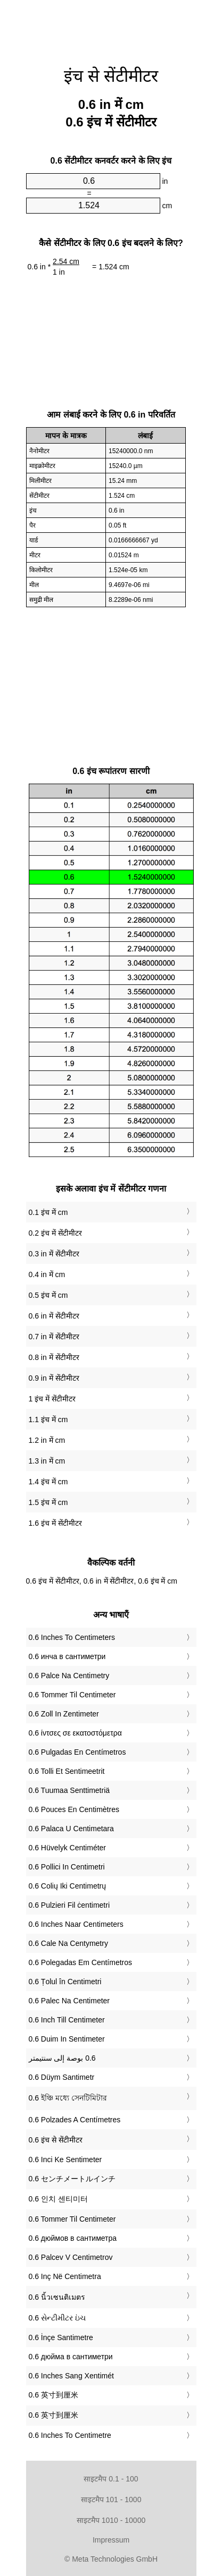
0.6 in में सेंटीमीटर (54, 1316)
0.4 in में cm (47, 1274)
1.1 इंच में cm (48, 1419)
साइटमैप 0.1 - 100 (111, 2479)
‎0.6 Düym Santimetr (62, 2077)
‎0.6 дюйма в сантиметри (71, 2356)
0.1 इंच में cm (48, 1212)
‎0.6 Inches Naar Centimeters (76, 1924)
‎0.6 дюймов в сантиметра (73, 2238)
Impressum (111, 2540)
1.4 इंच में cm (48, 1481)
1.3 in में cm (47, 1461)
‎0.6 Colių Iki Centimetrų (67, 1886)
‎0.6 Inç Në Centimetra (65, 2276)
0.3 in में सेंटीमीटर (54, 1253)
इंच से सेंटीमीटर (111, 76)
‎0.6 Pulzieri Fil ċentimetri (69, 1905)
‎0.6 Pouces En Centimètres (74, 1809)
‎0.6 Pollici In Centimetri (67, 1867)
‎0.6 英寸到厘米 (53, 2395)
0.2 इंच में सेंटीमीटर (55, 1233)
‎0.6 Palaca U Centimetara (71, 1828)
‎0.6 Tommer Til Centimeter (72, 1694)
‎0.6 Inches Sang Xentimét (71, 2375)
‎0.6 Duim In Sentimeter (67, 2039)
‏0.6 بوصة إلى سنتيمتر (62, 2058)
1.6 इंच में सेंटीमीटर (55, 1523)
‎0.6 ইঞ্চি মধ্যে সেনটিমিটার (68, 2098)
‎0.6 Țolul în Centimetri (65, 1981)
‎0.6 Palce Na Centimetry (69, 1675)
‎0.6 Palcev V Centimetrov (71, 2257)
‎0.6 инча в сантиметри (67, 1656)
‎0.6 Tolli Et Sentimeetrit (67, 1771)
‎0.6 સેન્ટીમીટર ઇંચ (57, 2318)
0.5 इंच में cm (48, 1295)
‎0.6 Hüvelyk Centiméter (67, 1847)
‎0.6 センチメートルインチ (72, 2178)
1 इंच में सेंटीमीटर (52, 1399)
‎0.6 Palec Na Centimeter (69, 2000)
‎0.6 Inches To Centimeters (72, 1637)
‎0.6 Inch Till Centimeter (67, 2020)
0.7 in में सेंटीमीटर (54, 1336)
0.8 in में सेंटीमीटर (54, 1357)
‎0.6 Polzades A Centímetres (75, 2119)
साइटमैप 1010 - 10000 (111, 2520)
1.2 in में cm (47, 1440)
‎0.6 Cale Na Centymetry (68, 1943)
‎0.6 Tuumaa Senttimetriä (69, 1790)
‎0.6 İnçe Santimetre (61, 2337)
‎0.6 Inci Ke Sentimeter (65, 2159)
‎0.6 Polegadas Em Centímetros (81, 1962)
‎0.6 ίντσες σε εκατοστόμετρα (75, 1733)
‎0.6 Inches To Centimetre (70, 2435)
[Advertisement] (111, 26)
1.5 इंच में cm (48, 1502)
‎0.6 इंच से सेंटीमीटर (56, 2140)
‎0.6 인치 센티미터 (58, 2199)
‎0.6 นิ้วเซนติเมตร (57, 2297)
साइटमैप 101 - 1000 (111, 2499)
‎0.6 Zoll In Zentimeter (64, 1714)
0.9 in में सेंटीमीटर (54, 1378)
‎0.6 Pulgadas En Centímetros (77, 1752)
